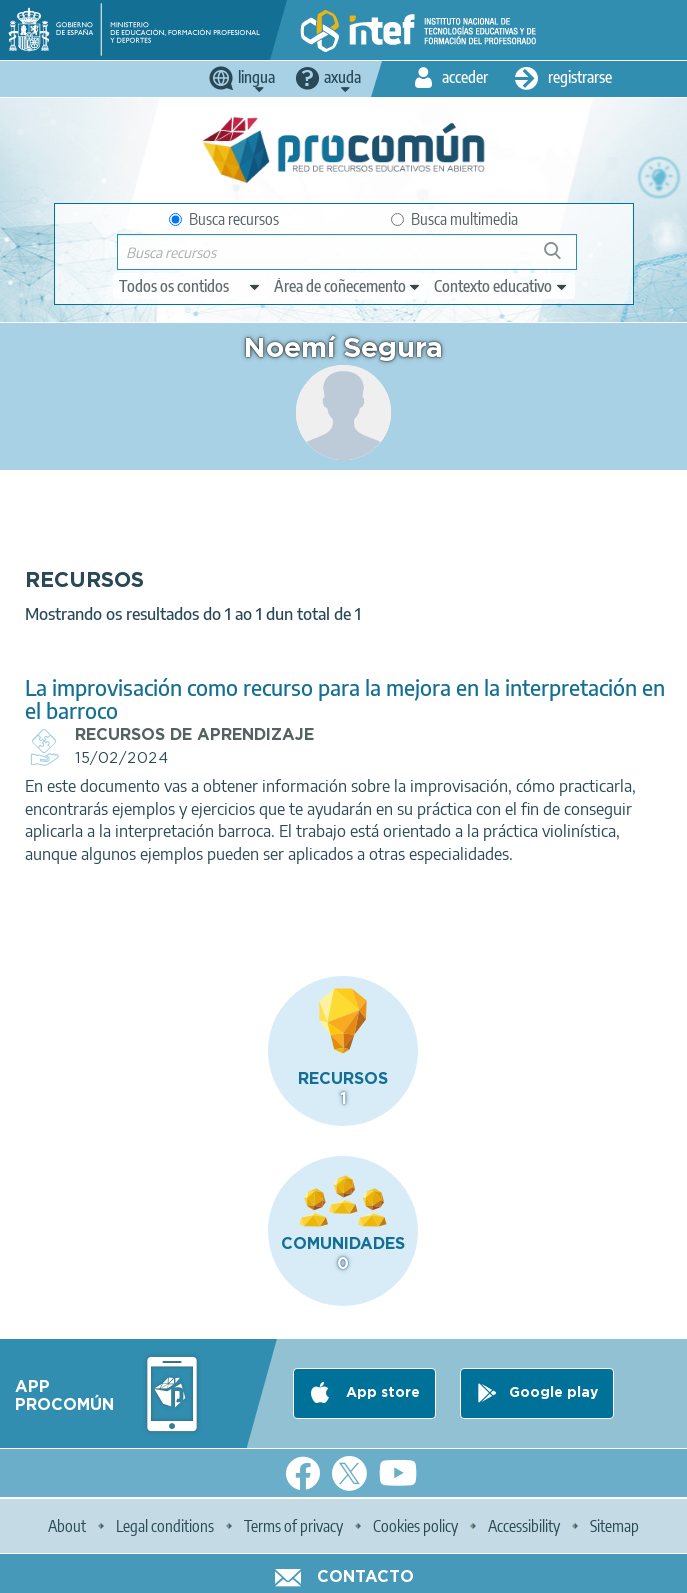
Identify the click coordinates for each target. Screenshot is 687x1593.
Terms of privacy (293, 1526)
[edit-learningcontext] (501, 286)
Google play (553, 1393)
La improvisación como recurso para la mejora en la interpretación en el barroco (345, 699)
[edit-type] (190, 286)
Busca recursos (224, 219)
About (67, 1526)
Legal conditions (165, 1526)
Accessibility (524, 1526)
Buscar (561, 258)
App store (381, 1393)
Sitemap (614, 1526)
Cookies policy (415, 1526)
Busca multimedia (454, 219)
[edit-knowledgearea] (348, 286)
